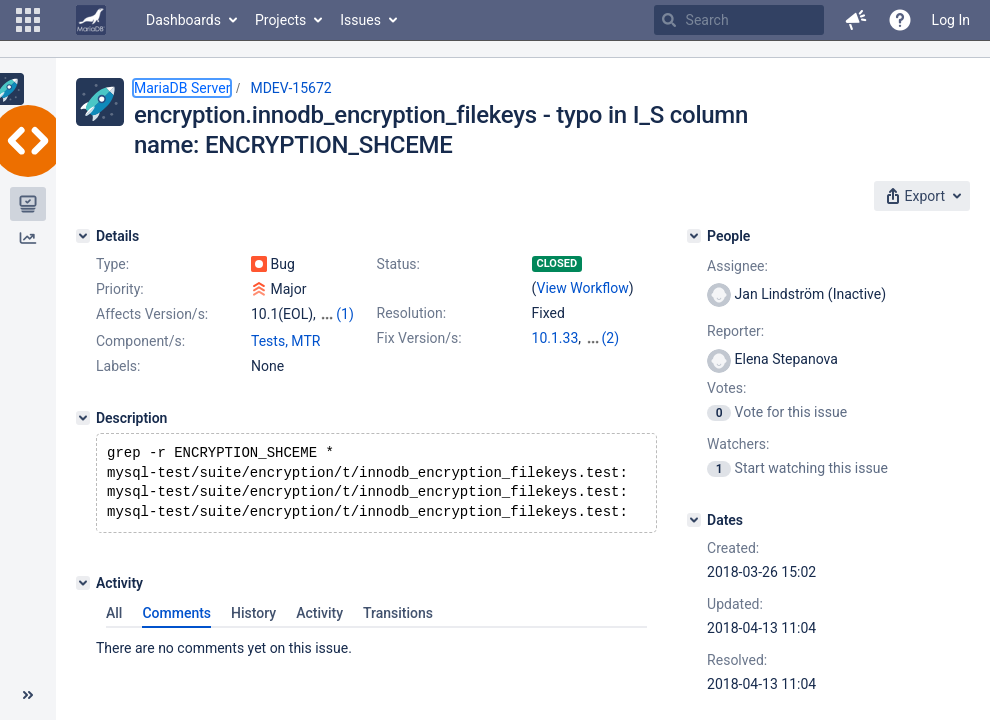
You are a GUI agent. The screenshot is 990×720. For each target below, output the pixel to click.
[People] (694, 236)
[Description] (83, 436)
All (114, 639)
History (253, 639)
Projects (280, 20)
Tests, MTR (285, 359)
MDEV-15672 (290, 88)
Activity (319, 639)
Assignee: (737, 266)
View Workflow (583, 288)
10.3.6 (551, 358)
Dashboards (183, 20)
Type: (112, 264)
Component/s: (140, 359)
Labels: (118, 384)
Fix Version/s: (419, 338)
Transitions (398, 639)
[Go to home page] (91, 20)
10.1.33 (555, 338)
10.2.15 (608, 338)
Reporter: (735, 331)
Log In (951, 20)
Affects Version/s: (152, 314)
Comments (176, 639)
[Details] (83, 236)
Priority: (120, 289)
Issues (360, 20)
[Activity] (83, 609)
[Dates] (694, 520)
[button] (28, 20)
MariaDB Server (182, 88)
